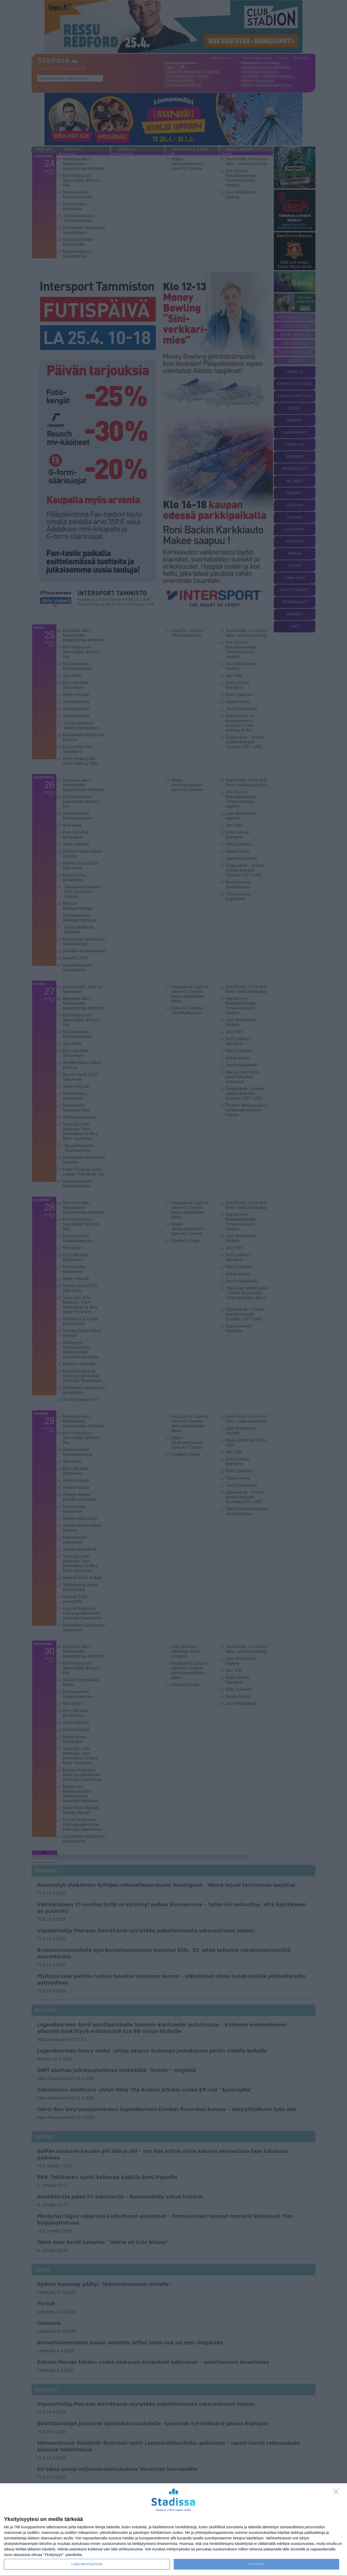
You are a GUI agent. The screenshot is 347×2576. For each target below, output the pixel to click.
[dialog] (173, 2530)
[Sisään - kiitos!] (337, 2493)
